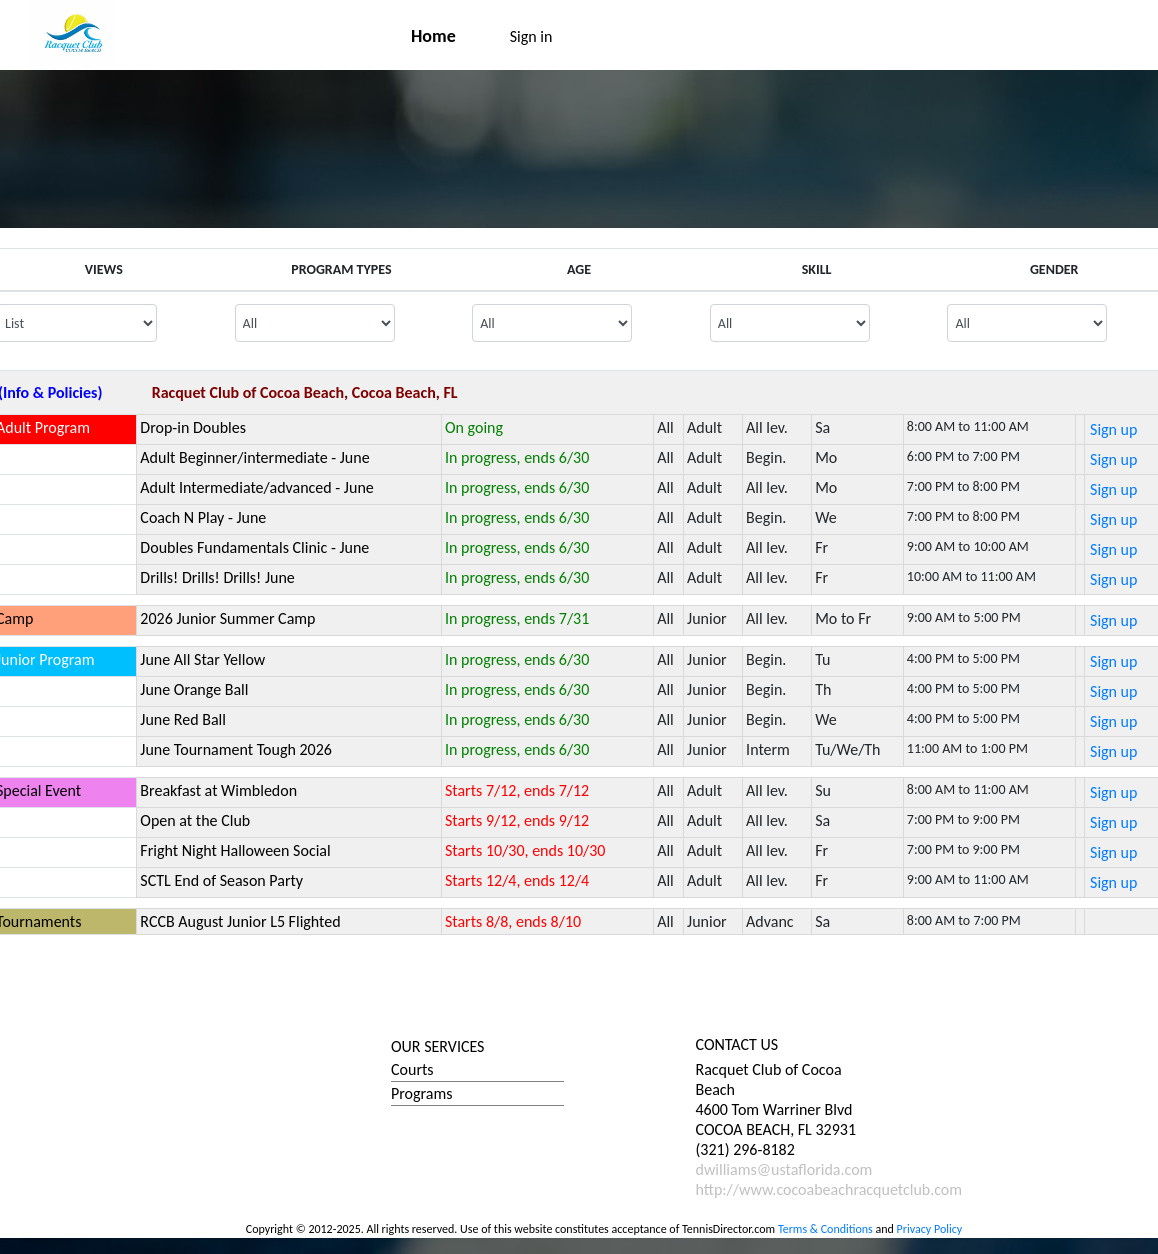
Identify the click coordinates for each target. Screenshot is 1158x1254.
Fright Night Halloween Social (235, 850)
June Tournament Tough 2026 (236, 749)
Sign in (531, 36)
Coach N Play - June (203, 517)
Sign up (1113, 429)
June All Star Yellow (202, 659)
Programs (422, 1093)
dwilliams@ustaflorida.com (784, 1169)
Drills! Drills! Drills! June (217, 577)
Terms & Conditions (825, 1229)
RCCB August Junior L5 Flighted (240, 921)
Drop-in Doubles (193, 427)
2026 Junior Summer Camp (227, 618)
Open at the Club (195, 820)
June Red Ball (183, 719)
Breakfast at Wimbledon (218, 790)
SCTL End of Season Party (221, 880)
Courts (412, 1069)
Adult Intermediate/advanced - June (256, 487)
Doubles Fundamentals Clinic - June (254, 547)
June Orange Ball (194, 689)
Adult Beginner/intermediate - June (254, 457)
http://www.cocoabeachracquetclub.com (829, 1189)
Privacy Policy (930, 1229)
